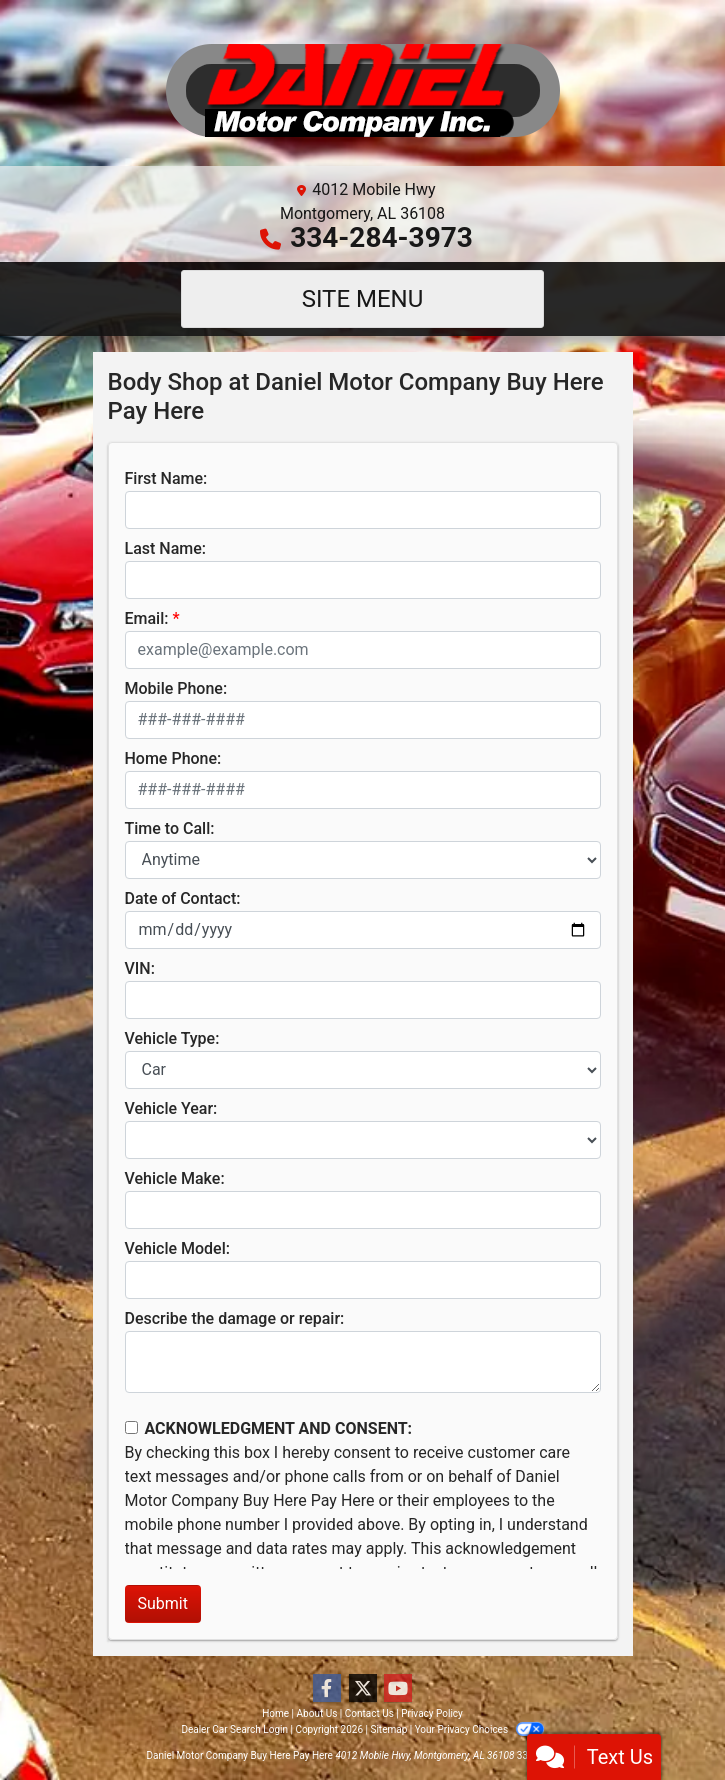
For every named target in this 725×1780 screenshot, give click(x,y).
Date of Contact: (183, 898)
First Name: (166, 478)
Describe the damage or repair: (235, 1318)
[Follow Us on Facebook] (327, 1689)
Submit (163, 1603)
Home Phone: (173, 758)
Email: (147, 618)
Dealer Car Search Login (234, 1729)
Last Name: (166, 548)
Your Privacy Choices (479, 1729)
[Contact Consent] (131, 1427)
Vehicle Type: (172, 1038)
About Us (317, 1713)
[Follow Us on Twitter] (363, 1689)
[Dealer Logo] (363, 91)
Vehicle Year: (171, 1108)
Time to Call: (170, 828)
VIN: (140, 968)
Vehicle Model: (177, 1248)
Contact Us (369, 1713)
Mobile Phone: (176, 688)
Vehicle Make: (175, 1178)
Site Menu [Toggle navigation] (363, 299)
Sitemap (388, 1729)
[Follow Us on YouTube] (398, 1689)
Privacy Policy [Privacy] (432, 1713)
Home (275, 1713)
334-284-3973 (381, 237)
